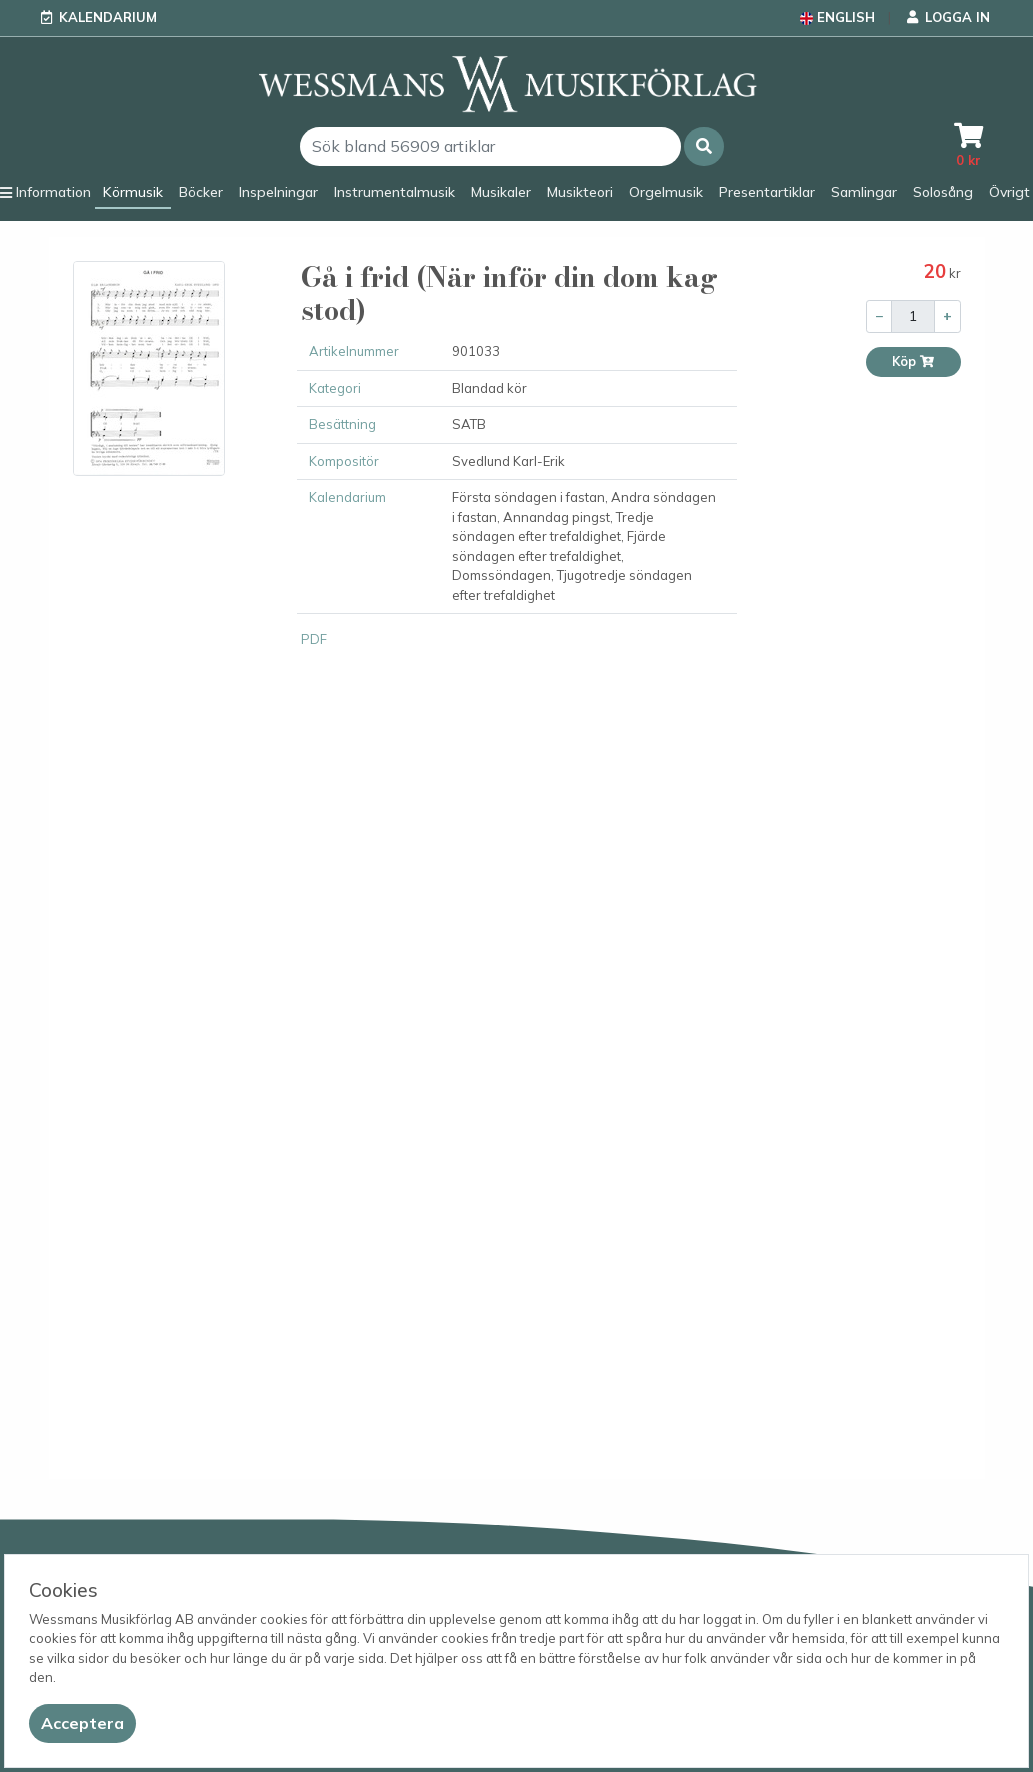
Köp (913, 361)
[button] (704, 146)
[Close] (82, 1723)
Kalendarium (108, 17)
